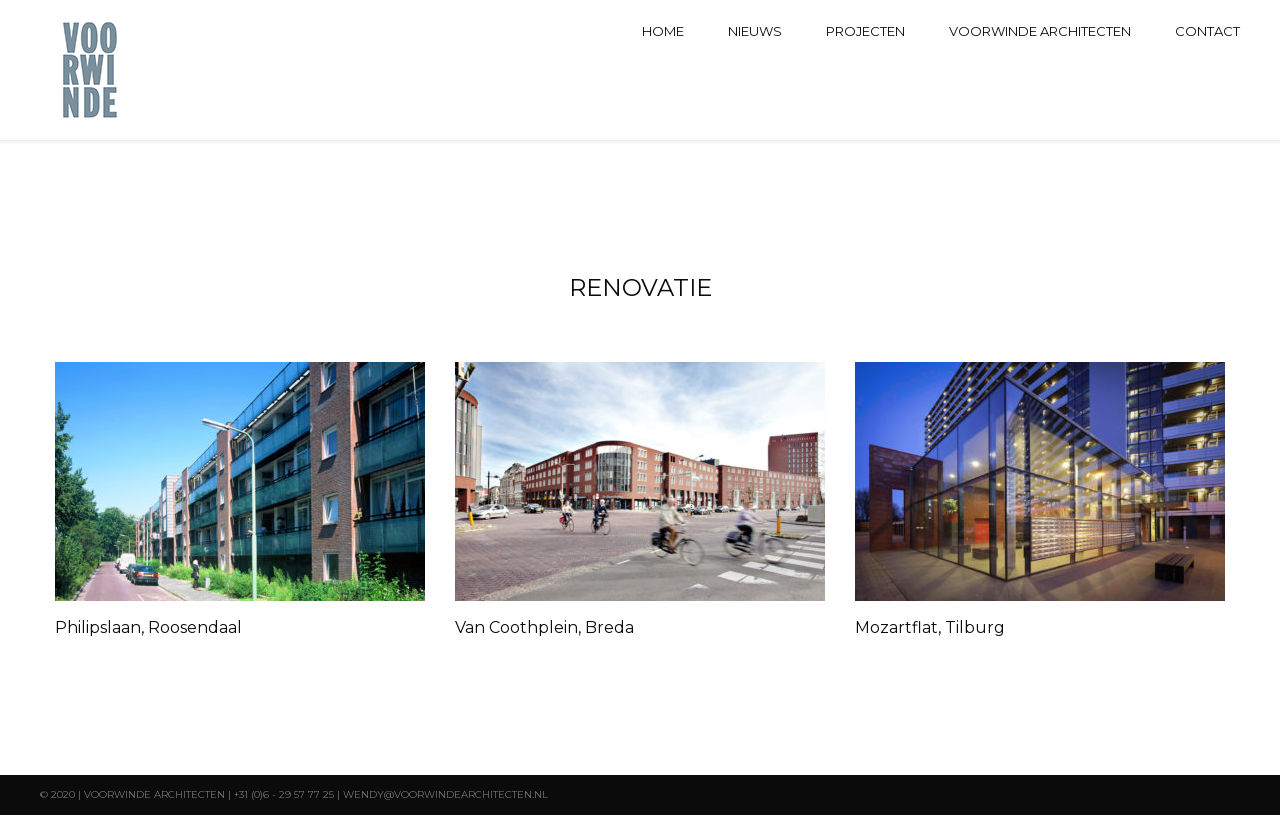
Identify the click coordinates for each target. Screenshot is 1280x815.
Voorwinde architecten (1040, 31)
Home (663, 31)
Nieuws (755, 31)
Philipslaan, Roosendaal (148, 627)
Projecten (865, 31)
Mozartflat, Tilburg (930, 627)
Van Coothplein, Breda (544, 627)
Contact (1207, 31)
